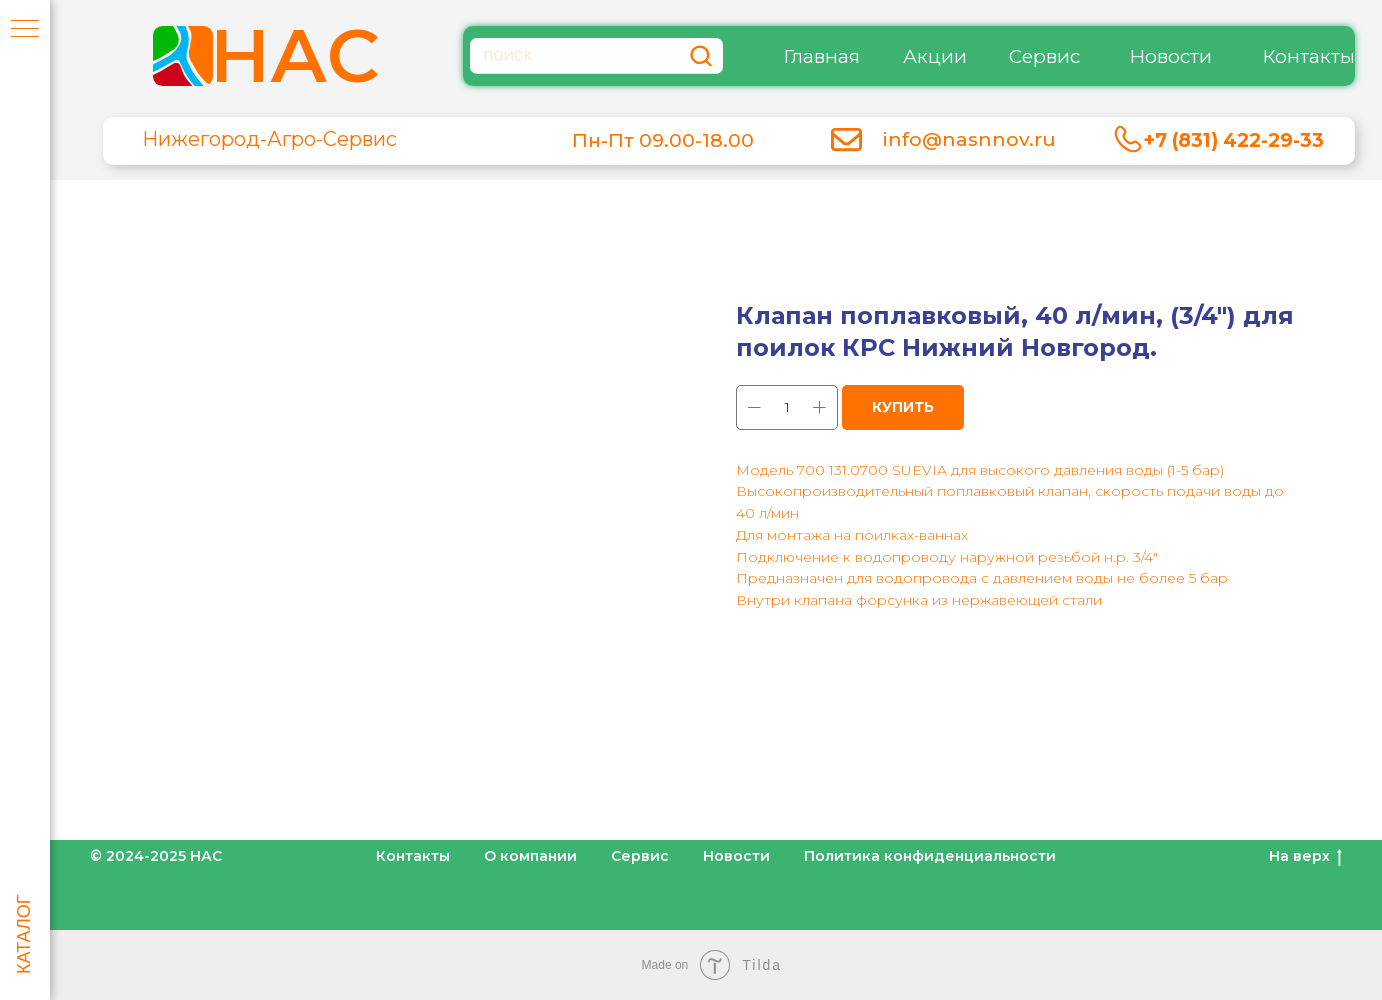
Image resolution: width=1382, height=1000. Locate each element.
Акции (935, 56)
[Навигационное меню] (25, 30)
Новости (1170, 56)
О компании (530, 856)
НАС (295, 55)
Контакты (1308, 56)
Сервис (1044, 56)
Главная (821, 56)
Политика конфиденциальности (930, 856)
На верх (1305, 856)
